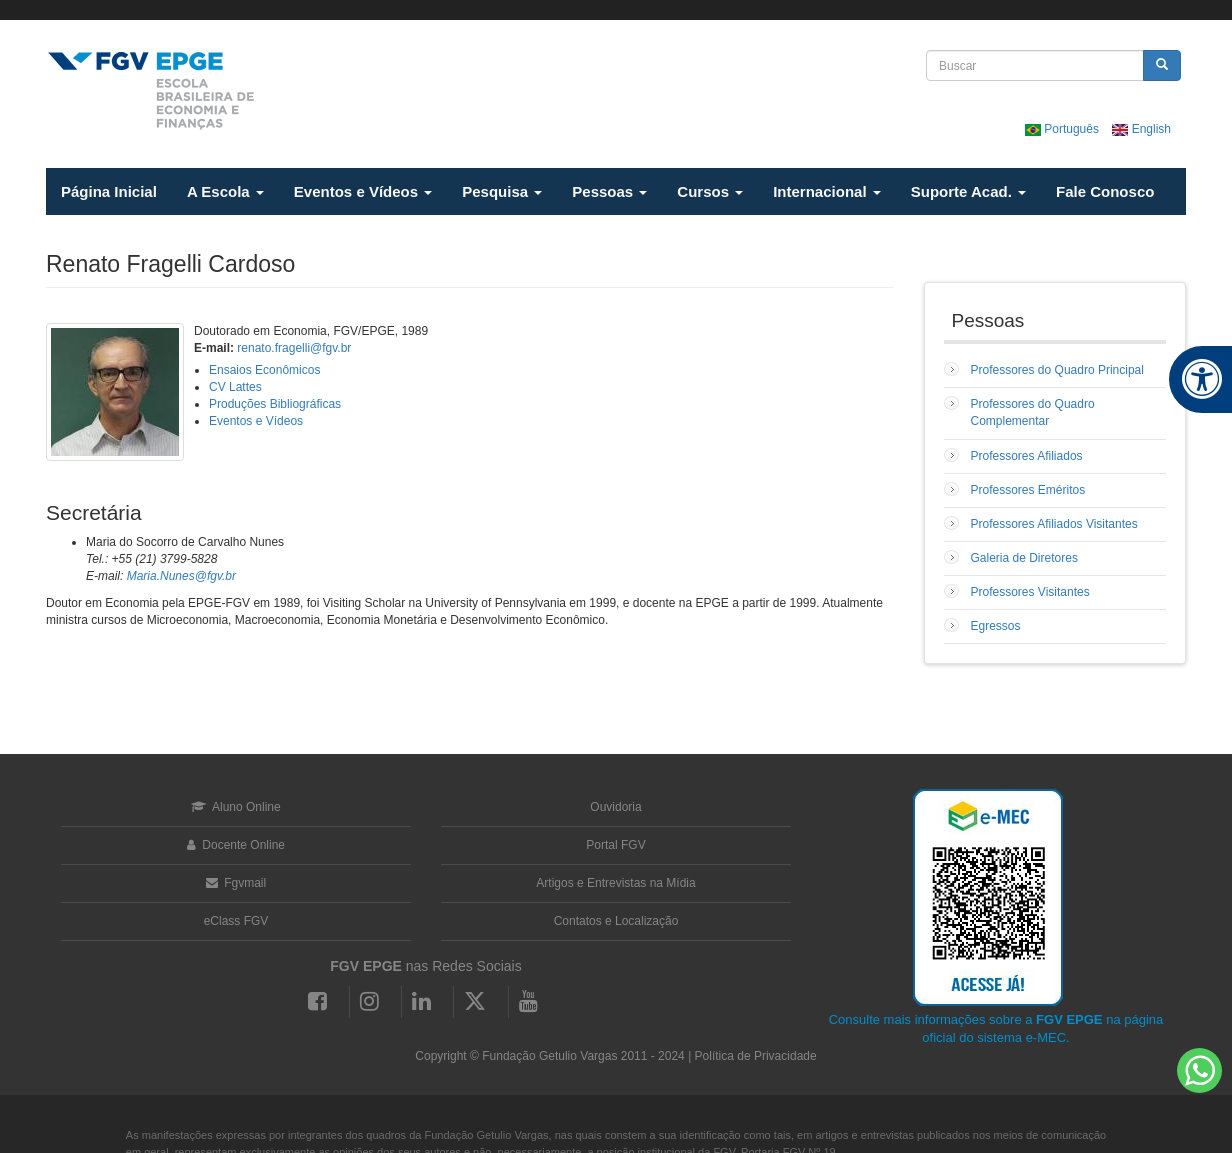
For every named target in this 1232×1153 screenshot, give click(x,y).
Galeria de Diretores (1024, 558)
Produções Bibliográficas (275, 404)
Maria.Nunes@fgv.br (181, 576)
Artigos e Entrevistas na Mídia (615, 883)
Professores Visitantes (1030, 592)
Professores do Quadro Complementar (1033, 412)
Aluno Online (235, 807)
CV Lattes (235, 387)
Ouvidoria (615, 807)
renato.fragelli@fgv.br (294, 348)
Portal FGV (615, 845)
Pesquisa (502, 191)
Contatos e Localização (616, 921)
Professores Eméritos (1028, 490)
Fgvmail (236, 883)
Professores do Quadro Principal (1057, 370)
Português (1063, 129)
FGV (605, 10)
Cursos (710, 191)
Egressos (996, 626)
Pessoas (609, 191)
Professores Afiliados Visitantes (1054, 524)
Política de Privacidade (756, 1056)
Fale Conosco (1105, 191)
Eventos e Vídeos (363, 191)
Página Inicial (109, 191)
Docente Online (236, 845)
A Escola (225, 191)
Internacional (827, 191)
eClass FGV (236, 921)
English (1141, 129)
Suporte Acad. (968, 191)
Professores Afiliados (1027, 456)
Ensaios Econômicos (264, 370)
